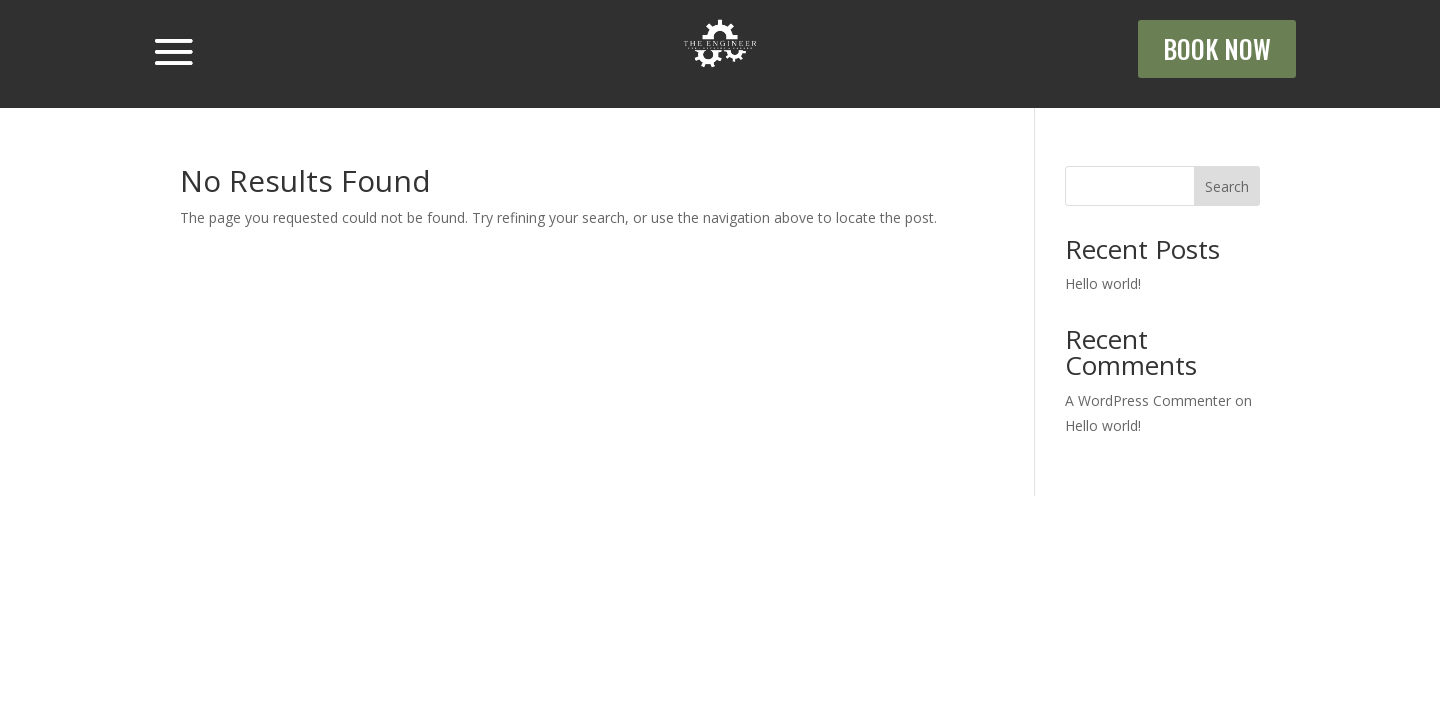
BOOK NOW (1217, 48)
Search (1227, 186)
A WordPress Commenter (1148, 400)
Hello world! (1103, 283)
